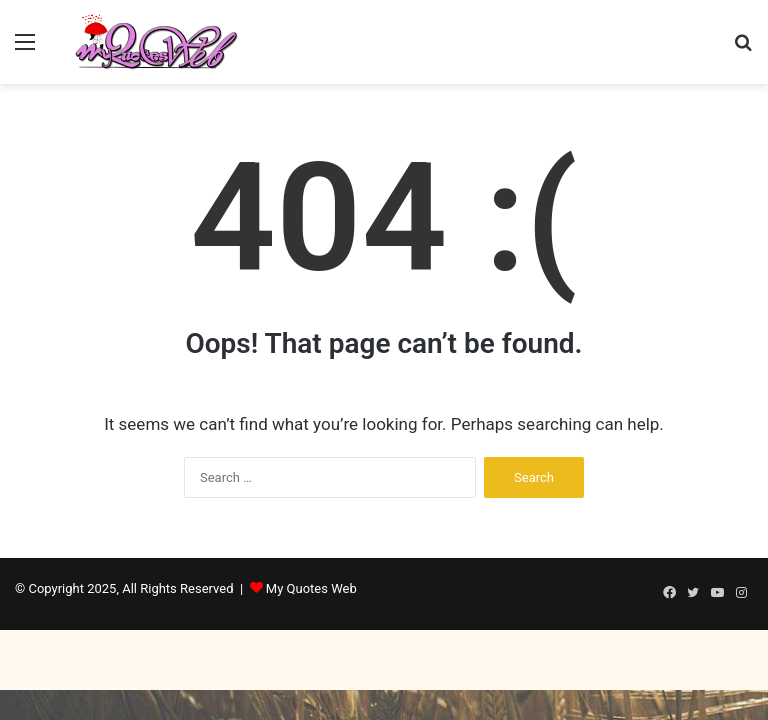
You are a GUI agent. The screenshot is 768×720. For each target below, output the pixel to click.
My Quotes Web (311, 588)
